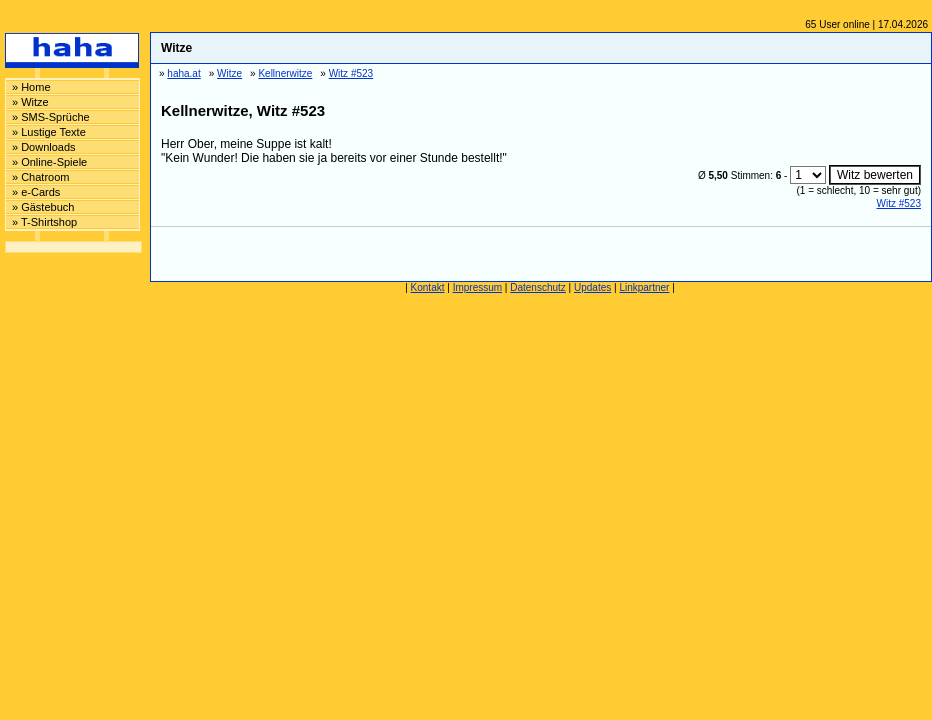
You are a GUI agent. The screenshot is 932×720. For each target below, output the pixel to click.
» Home (31, 87)
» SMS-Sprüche (51, 117)
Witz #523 (899, 203)
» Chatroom (40, 177)
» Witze (30, 102)
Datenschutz (538, 287)
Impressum (477, 287)
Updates (592, 287)
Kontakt (428, 287)
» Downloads (44, 147)
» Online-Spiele (49, 162)
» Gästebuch (43, 207)
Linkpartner (644, 287)
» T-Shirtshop (44, 222)
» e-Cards (36, 192)
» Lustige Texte (49, 132)
